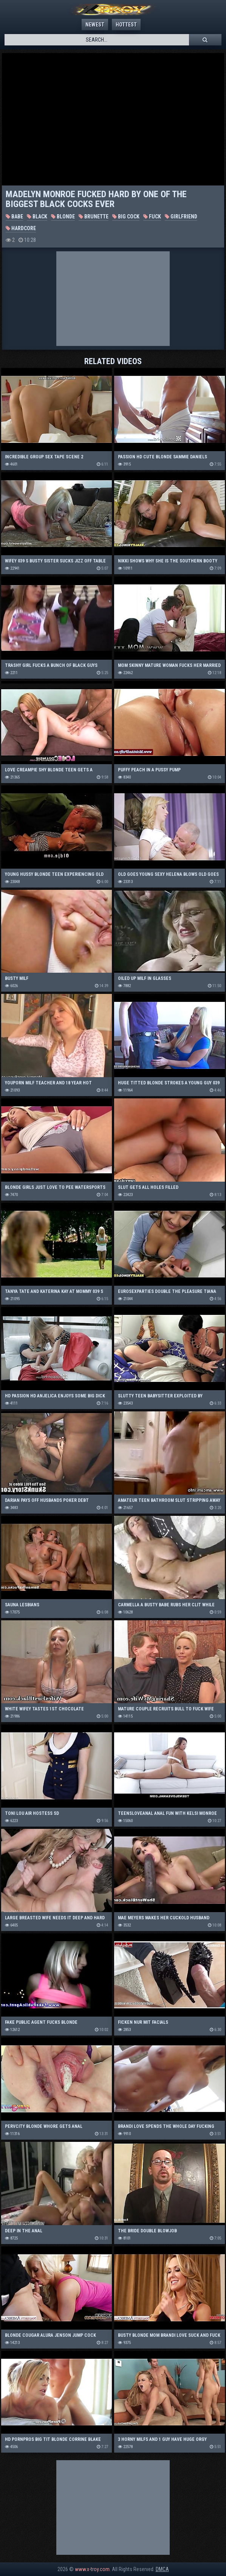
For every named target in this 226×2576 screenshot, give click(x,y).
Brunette (93, 216)
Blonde (63, 216)
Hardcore (21, 228)
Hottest (126, 25)
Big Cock (125, 216)
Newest (94, 25)
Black (37, 216)
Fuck (152, 216)
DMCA (162, 2569)
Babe (14, 216)
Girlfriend (181, 216)
